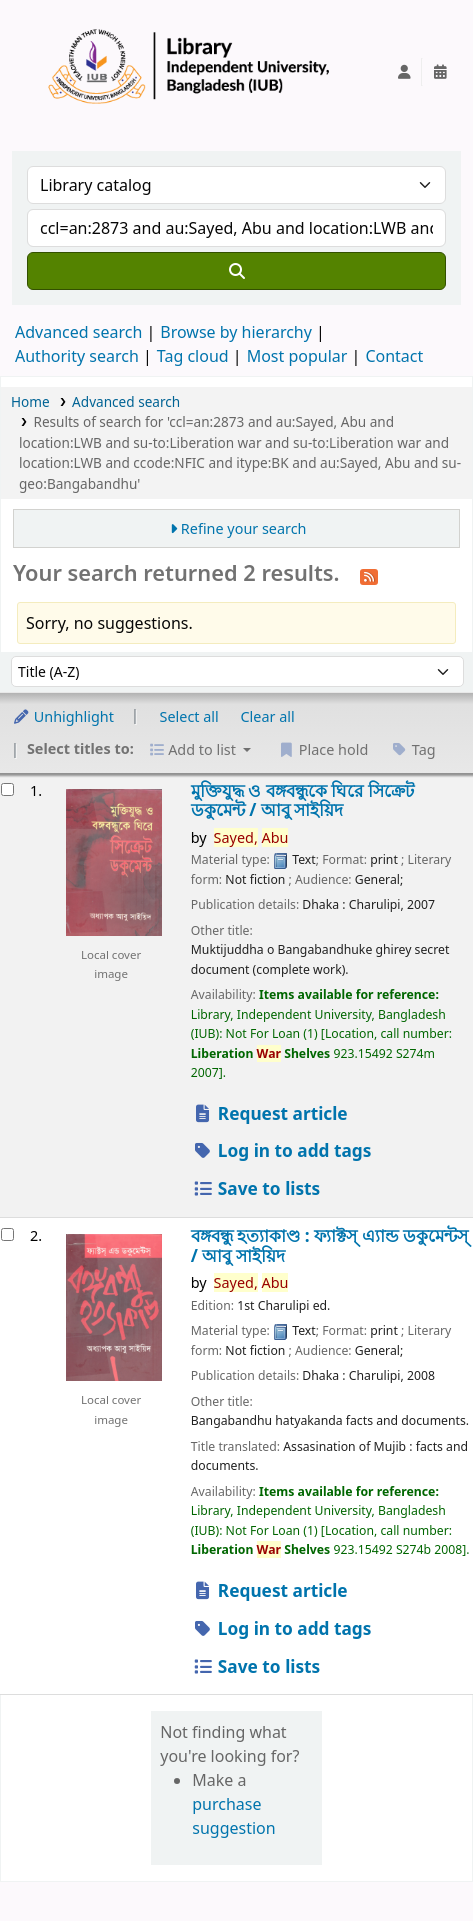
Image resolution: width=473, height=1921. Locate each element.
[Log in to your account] (404, 72)
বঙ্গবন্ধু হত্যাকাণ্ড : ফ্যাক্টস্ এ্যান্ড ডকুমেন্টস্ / (329, 1245)
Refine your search (244, 528)
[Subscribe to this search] (369, 575)
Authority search (77, 356)
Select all (189, 716)
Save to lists (256, 1188)
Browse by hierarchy (236, 332)
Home (30, 401)
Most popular (297, 356)
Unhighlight (63, 716)
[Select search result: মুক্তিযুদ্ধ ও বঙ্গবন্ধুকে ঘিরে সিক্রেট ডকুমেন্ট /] (7, 789)
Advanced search (78, 332)
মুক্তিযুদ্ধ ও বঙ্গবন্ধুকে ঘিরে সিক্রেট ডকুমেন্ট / (302, 800)
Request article (270, 1113)
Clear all (268, 716)
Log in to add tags (282, 1150)
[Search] (236, 271)
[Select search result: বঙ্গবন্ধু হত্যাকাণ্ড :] (7, 1234)
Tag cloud (193, 356)
